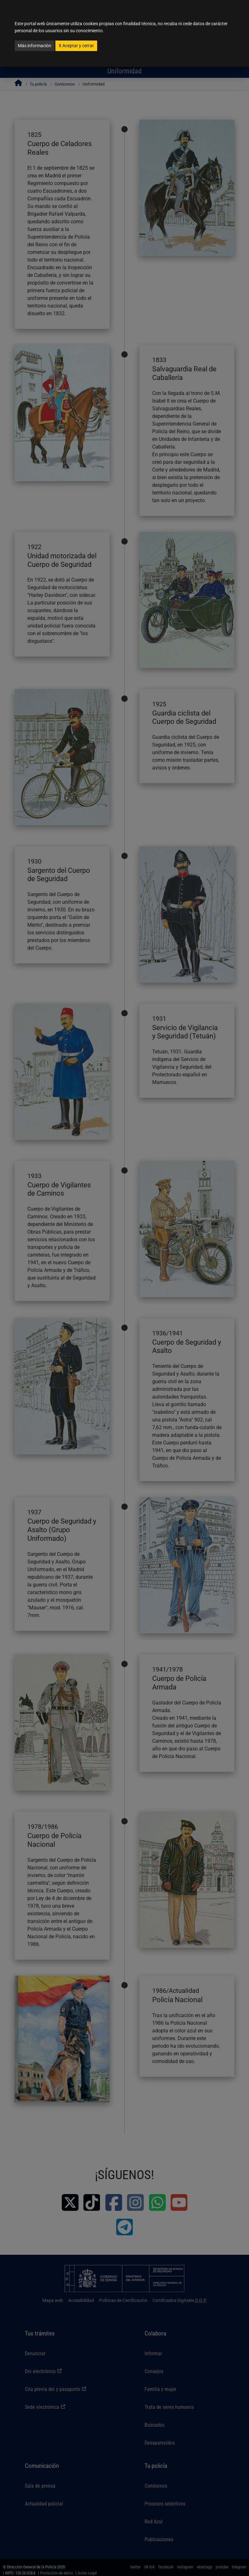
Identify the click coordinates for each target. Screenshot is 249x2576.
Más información (34, 45)
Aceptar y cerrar (76, 45)
